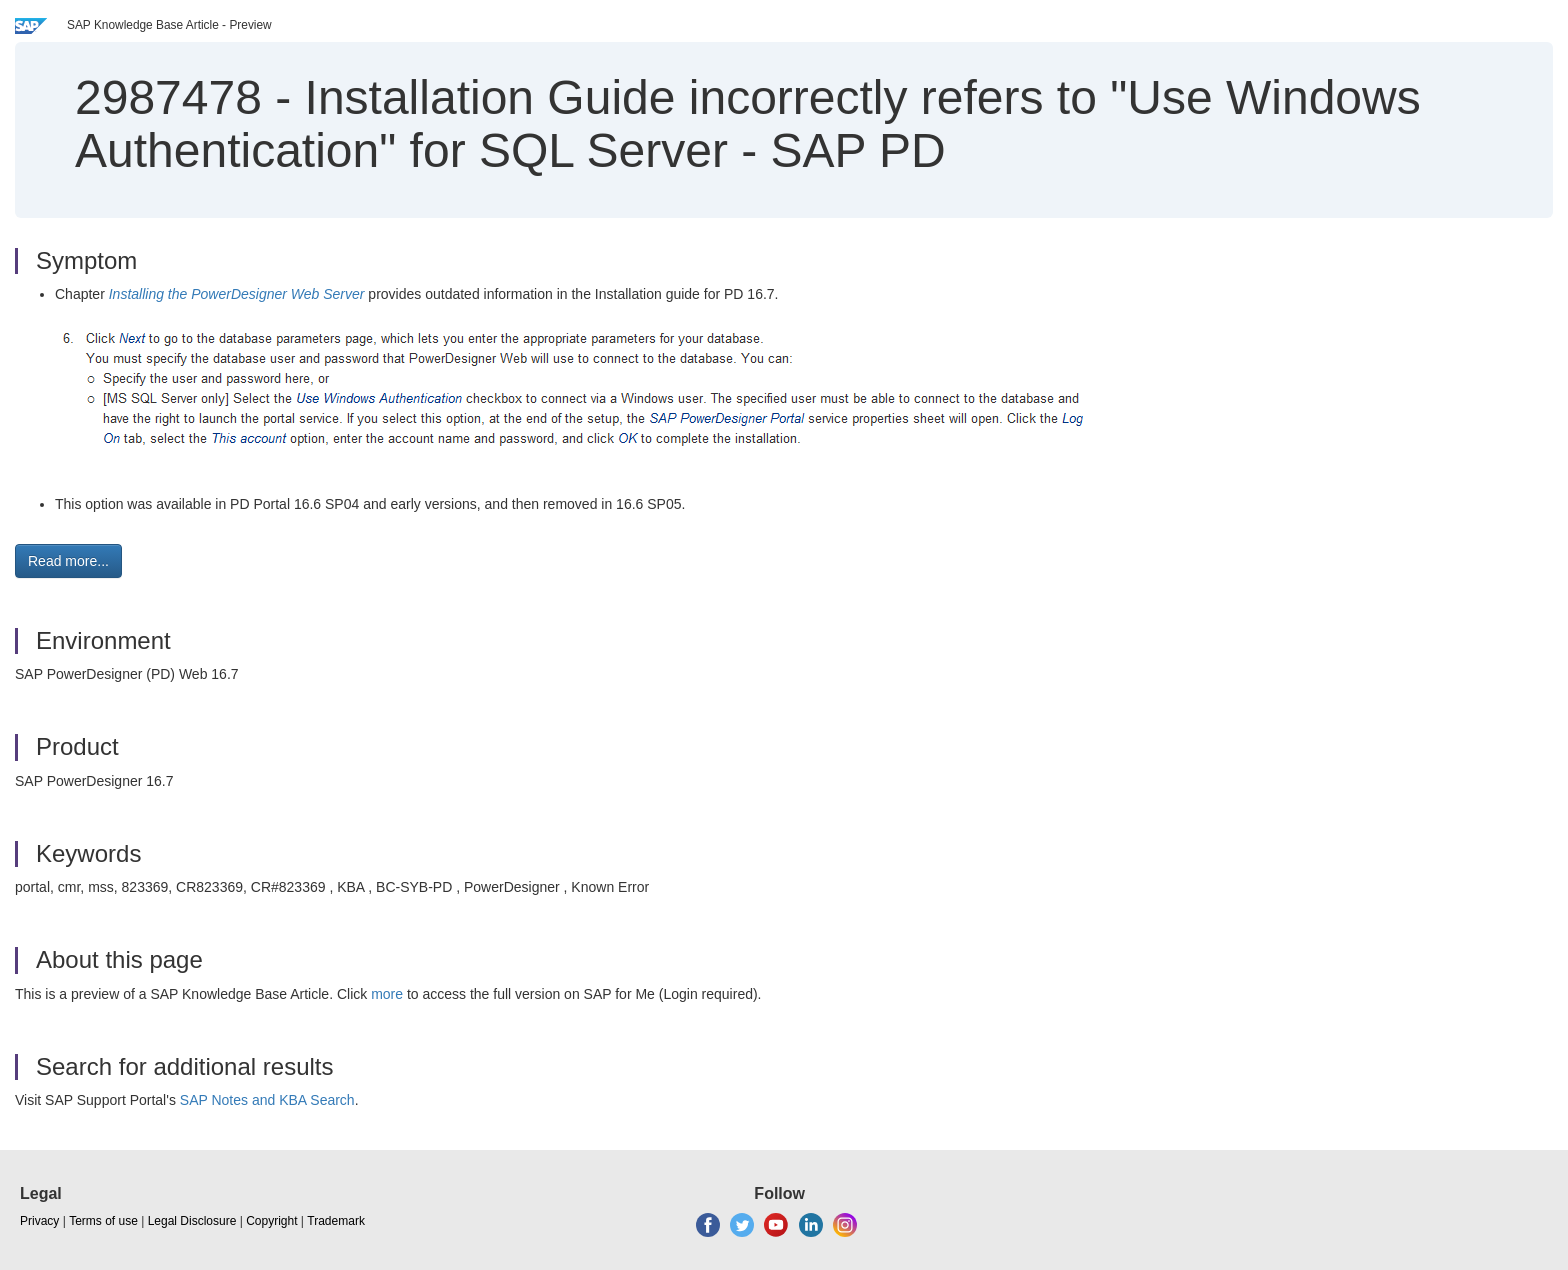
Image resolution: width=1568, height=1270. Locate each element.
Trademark (336, 1221)
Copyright (271, 1221)
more (387, 994)
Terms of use (103, 1221)
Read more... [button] (68, 561)
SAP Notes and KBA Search (267, 1100)
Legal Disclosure (192, 1221)
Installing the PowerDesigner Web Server (237, 294)
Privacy (39, 1221)
